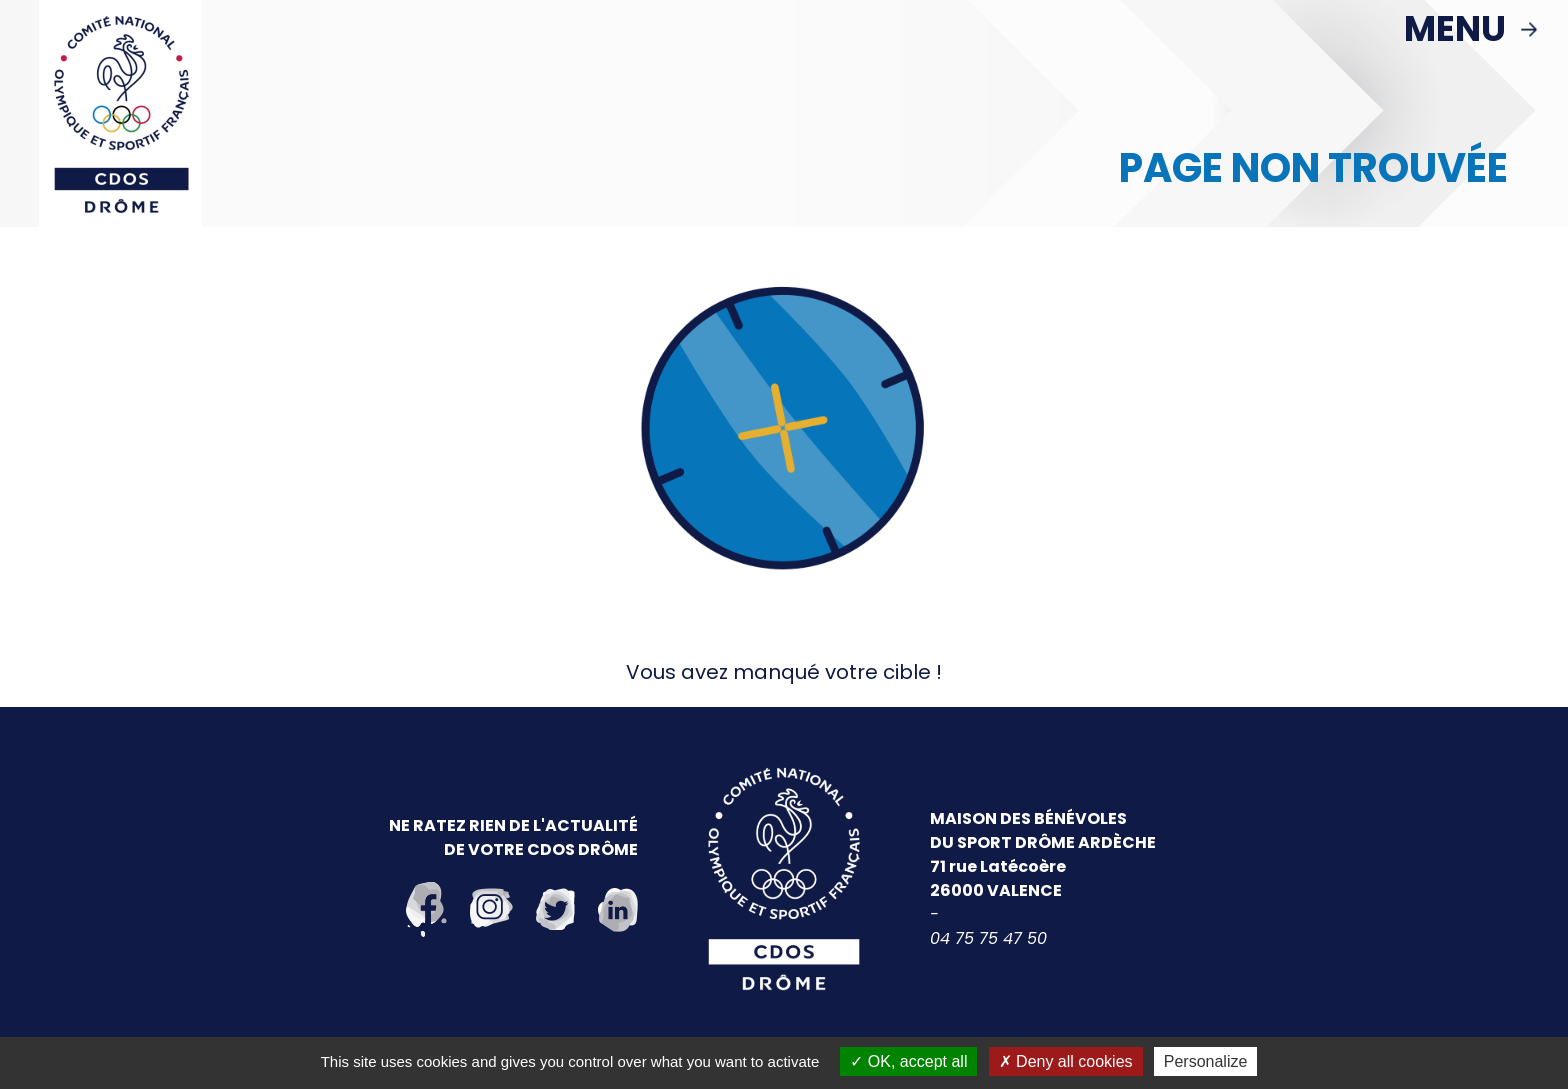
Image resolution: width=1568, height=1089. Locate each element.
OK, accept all (908, 1061)
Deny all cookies (1066, 1061)
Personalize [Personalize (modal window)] (1206, 1061)
